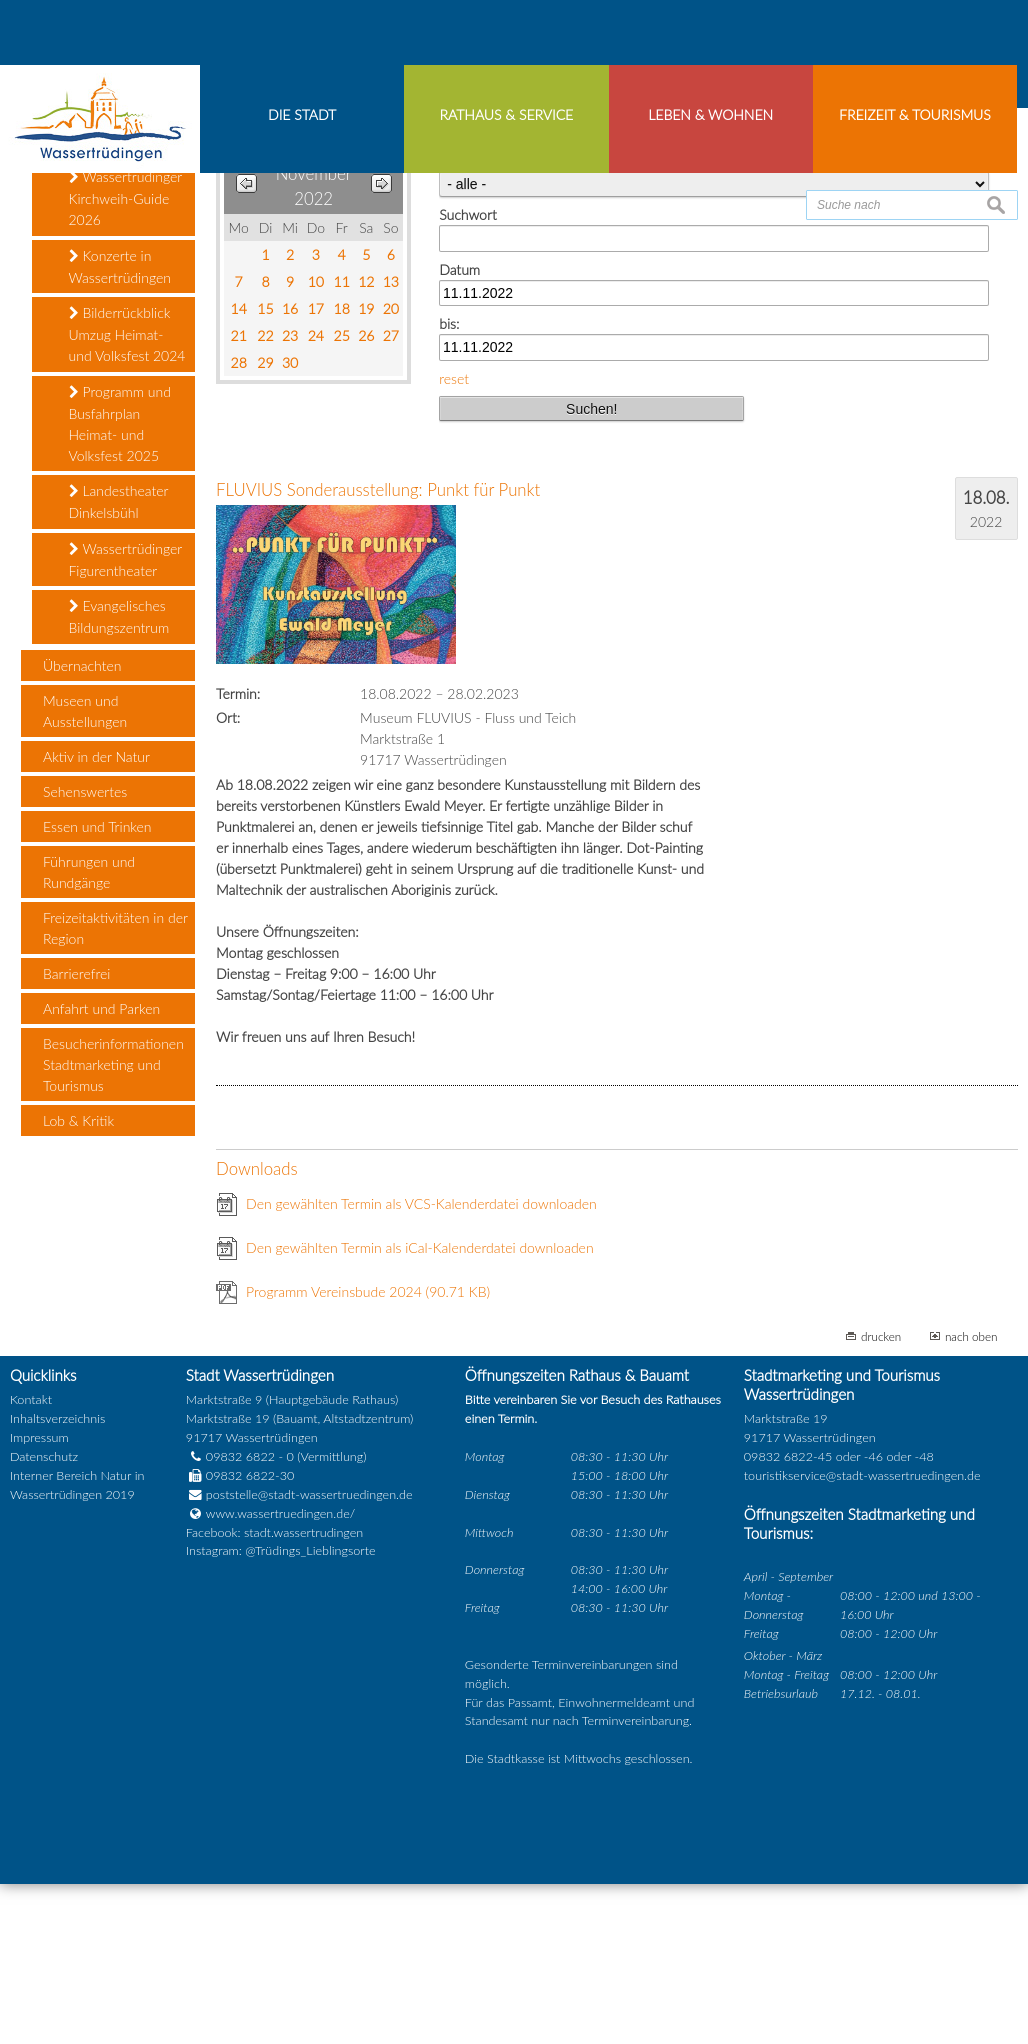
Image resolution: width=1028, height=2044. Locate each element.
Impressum (39, 1598)
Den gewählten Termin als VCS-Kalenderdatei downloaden (421, 1363)
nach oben (971, 1496)
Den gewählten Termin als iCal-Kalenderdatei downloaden (420, 1407)
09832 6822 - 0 (240, 1617)
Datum (459, 429)
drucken (881, 1496)
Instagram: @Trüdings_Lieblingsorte (281, 1711)
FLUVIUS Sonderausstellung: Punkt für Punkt (378, 650)
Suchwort (467, 375)
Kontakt (31, 1560)
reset (454, 538)
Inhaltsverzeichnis (57, 1579)
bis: (449, 484)
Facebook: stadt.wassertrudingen (274, 1692)
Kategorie (468, 321)
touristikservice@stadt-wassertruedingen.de (862, 1636)
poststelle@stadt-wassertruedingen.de (309, 1654)
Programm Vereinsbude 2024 (368, 1451)
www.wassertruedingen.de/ (280, 1673)
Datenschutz (44, 1617)
